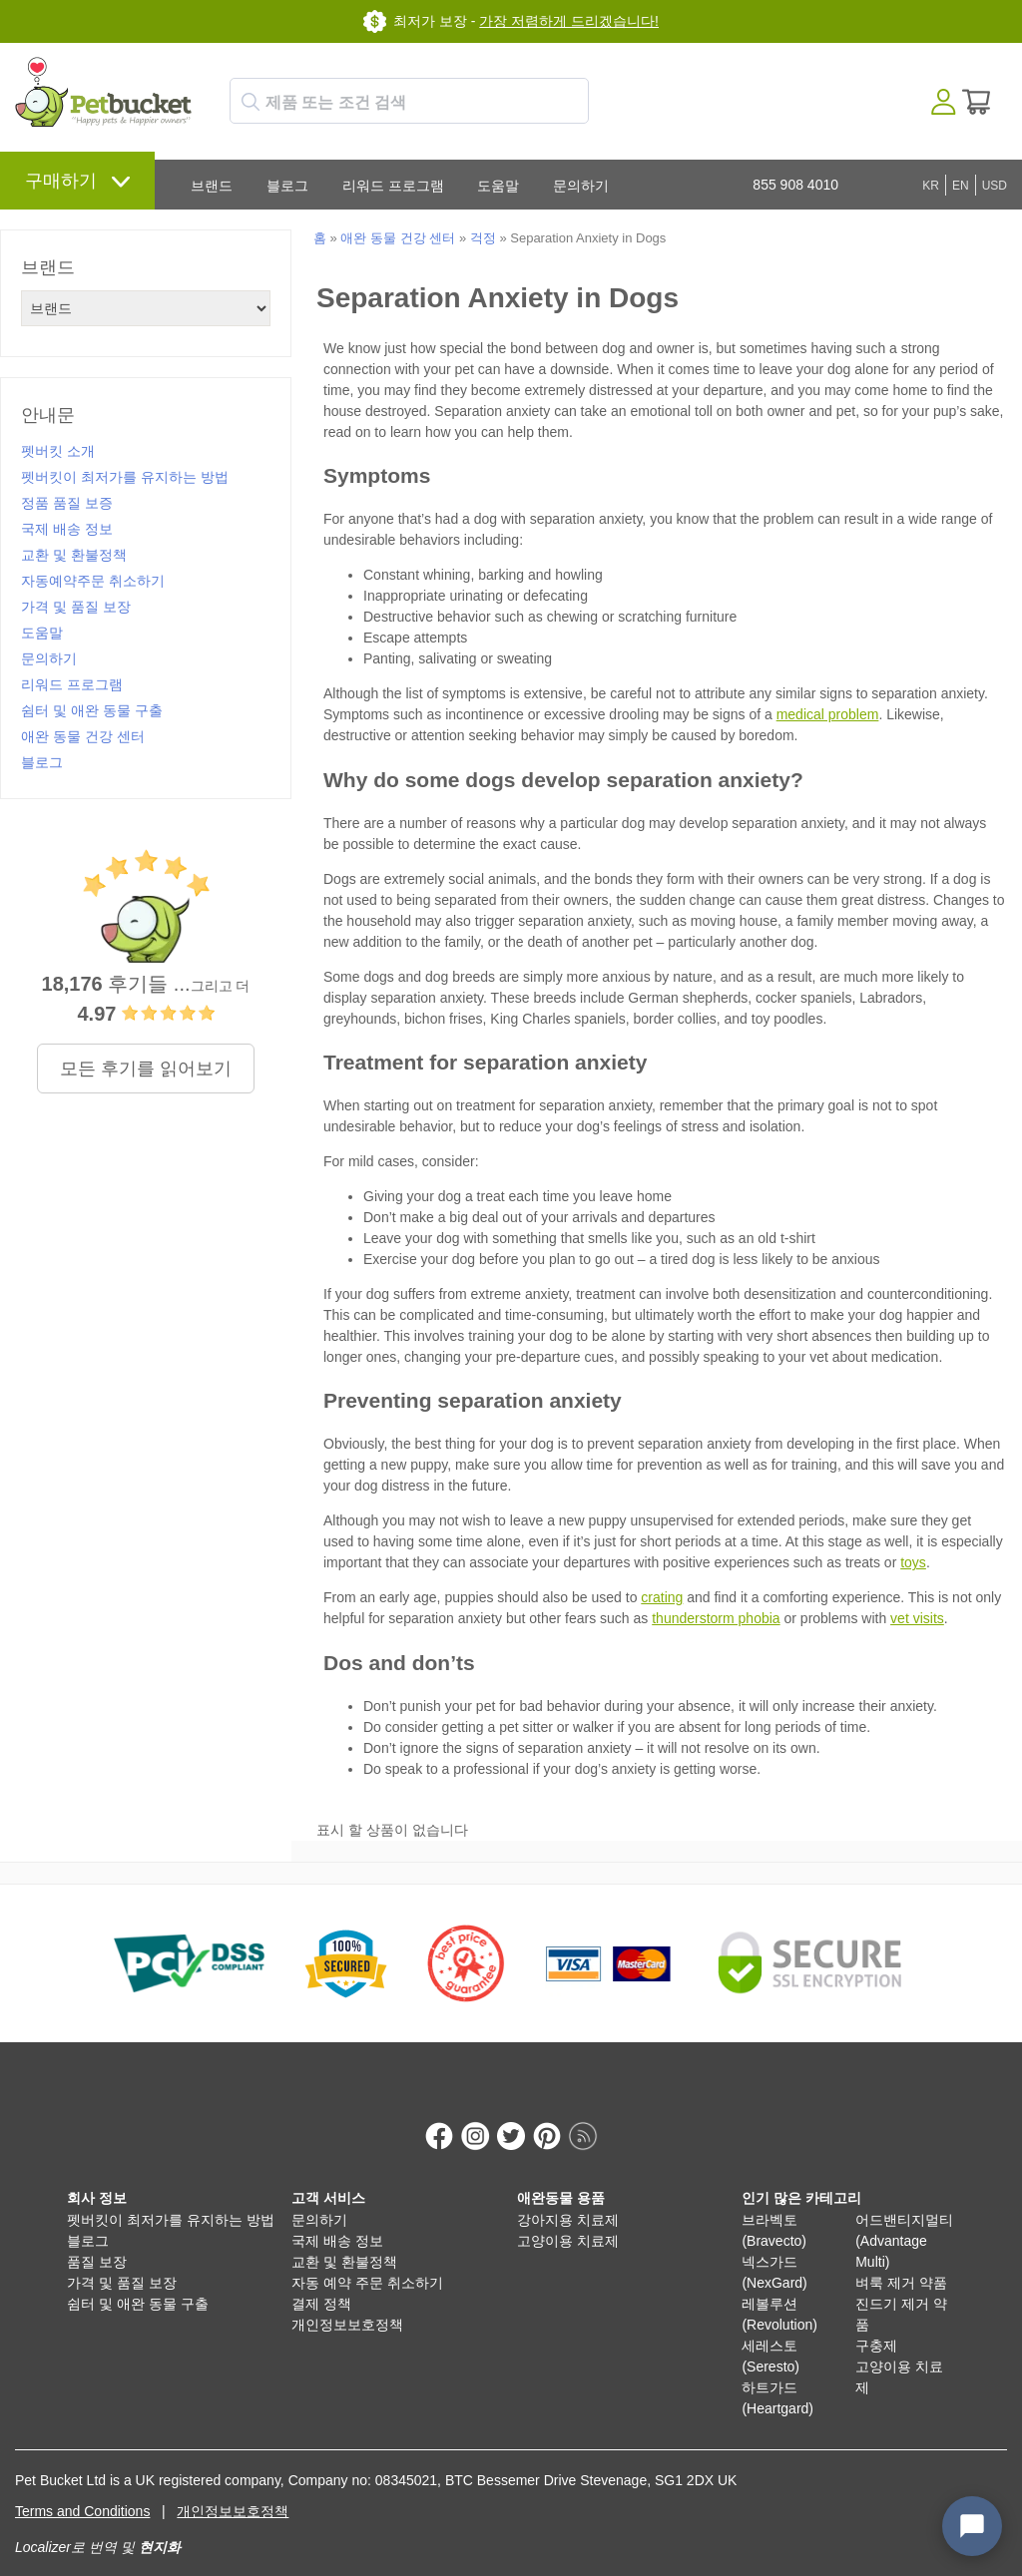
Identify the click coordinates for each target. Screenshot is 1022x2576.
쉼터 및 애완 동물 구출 (92, 710)
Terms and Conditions (82, 2490)
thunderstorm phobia (715, 1618)
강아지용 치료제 (568, 2199)
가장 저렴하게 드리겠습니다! (569, 21)
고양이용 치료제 (568, 2220)
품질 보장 (97, 2241)
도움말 (498, 186)
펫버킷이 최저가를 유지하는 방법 (125, 477)
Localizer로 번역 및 (75, 2526)
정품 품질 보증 (67, 503)
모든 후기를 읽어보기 (146, 1068)
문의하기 (581, 186)
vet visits (917, 1618)
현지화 (160, 2526)
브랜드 (212, 186)
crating (662, 1597)
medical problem (827, 714)
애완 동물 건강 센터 (83, 736)
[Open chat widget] (972, 2526)
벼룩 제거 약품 (901, 2262)
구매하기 (61, 181)
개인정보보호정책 (347, 2304)
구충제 (876, 2325)
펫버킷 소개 (58, 451)
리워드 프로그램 (393, 186)
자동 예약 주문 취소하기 (367, 2262)
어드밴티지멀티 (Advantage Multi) (904, 2220)
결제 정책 (321, 2283)
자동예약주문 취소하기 (93, 581)
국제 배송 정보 (67, 529)
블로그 (287, 186)
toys (913, 1562)
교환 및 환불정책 (74, 555)
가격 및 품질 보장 (76, 607)
